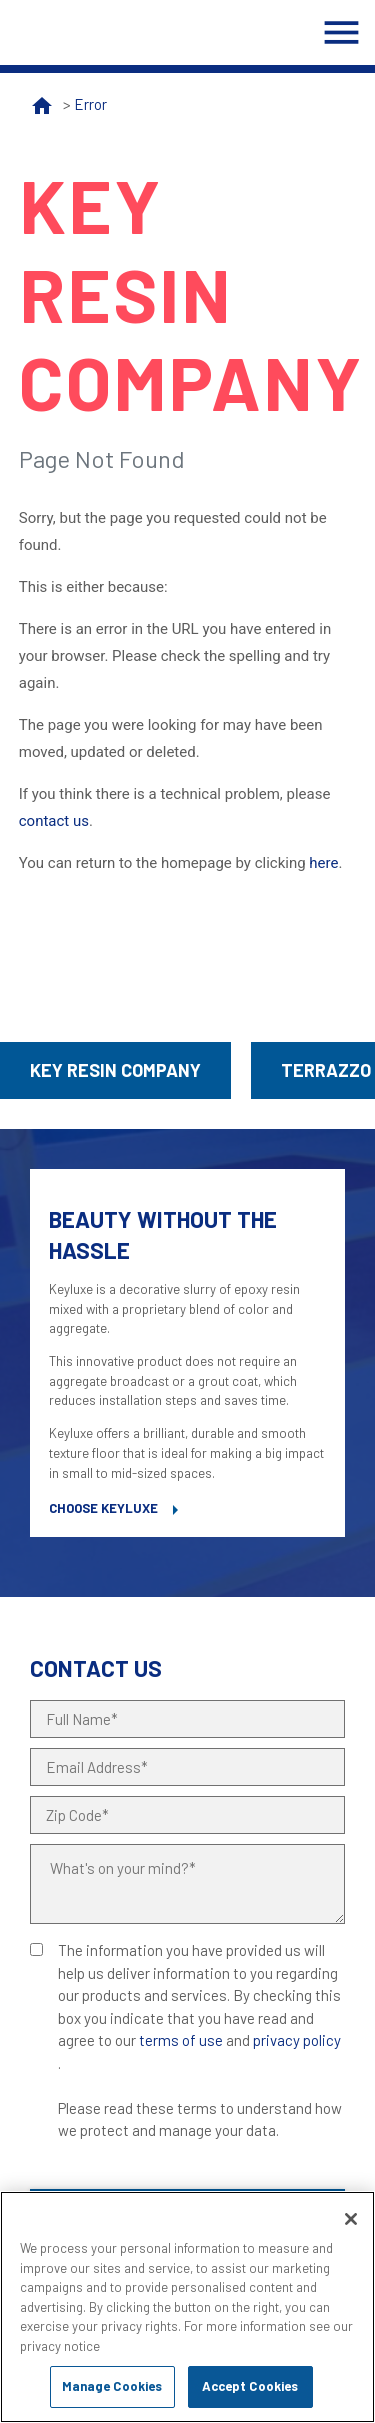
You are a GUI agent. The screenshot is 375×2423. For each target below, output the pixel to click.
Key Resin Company (115, 1070)
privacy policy (297, 2040)
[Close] (351, 2219)
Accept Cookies (250, 2386)
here (323, 863)
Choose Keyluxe (103, 1508)
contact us (54, 821)
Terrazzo (326, 1070)
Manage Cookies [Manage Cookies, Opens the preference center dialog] (112, 2386)
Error (90, 104)
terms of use (181, 2040)
